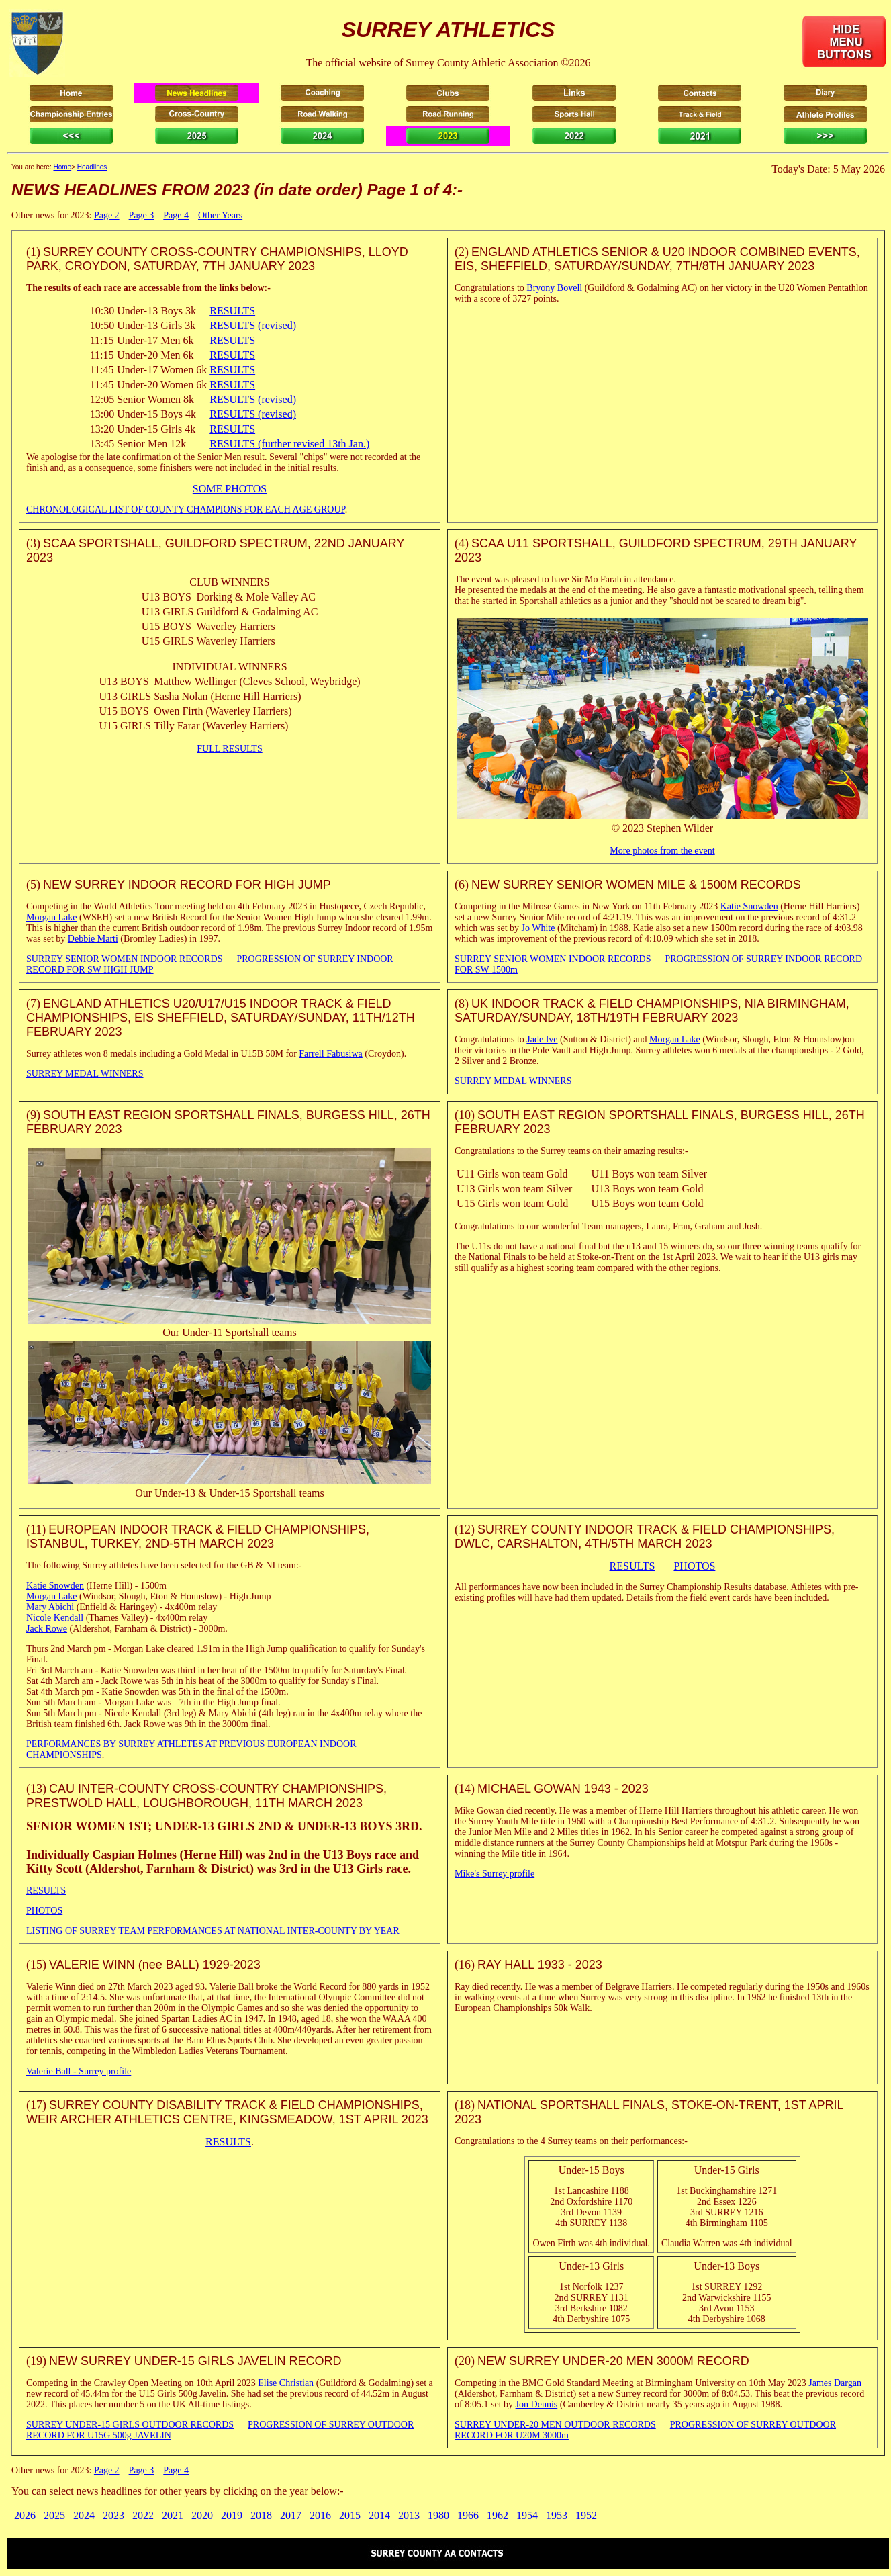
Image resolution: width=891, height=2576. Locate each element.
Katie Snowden (749, 906)
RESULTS (232, 310)
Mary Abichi (50, 1607)
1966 (468, 2515)
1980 (438, 2515)
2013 (409, 2515)
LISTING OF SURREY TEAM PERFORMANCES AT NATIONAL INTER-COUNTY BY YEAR (213, 1931)
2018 (261, 2515)
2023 (113, 2515)
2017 (290, 2515)
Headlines (92, 167)
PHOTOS (694, 1566)
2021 (172, 2515)
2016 (320, 2515)
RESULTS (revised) (252, 325)
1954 (527, 2515)
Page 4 (176, 215)
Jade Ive (541, 1039)
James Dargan (834, 2383)
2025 (54, 2515)
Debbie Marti (93, 939)
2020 (202, 2515)
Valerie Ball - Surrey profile (78, 2071)
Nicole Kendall (54, 1618)
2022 (143, 2515)
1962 (497, 2515)
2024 (84, 2515)
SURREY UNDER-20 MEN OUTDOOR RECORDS (555, 2424)
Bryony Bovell (554, 288)
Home (62, 167)
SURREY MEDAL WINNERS (85, 1074)
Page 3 (141, 215)
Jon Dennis (537, 2404)
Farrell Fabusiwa (330, 1054)
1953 (556, 2515)
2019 (231, 2515)
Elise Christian (286, 2383)
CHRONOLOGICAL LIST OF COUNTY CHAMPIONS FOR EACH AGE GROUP (185, 509)
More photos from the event (662, 851)
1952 (586, 2515)
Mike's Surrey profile (494, 1874)
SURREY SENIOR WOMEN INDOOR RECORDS (124, 959)
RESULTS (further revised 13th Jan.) (289, 443)
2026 (25, 2515)
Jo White (538, 928)
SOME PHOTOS (230, 488)
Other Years (220, 215)
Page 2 (107, 215)
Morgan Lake (51, 917)
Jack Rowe (46, 1629)
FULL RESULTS (229, 749)
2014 (379, 2515)
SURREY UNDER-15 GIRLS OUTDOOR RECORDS (130, 2424)
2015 (350, 2515)
